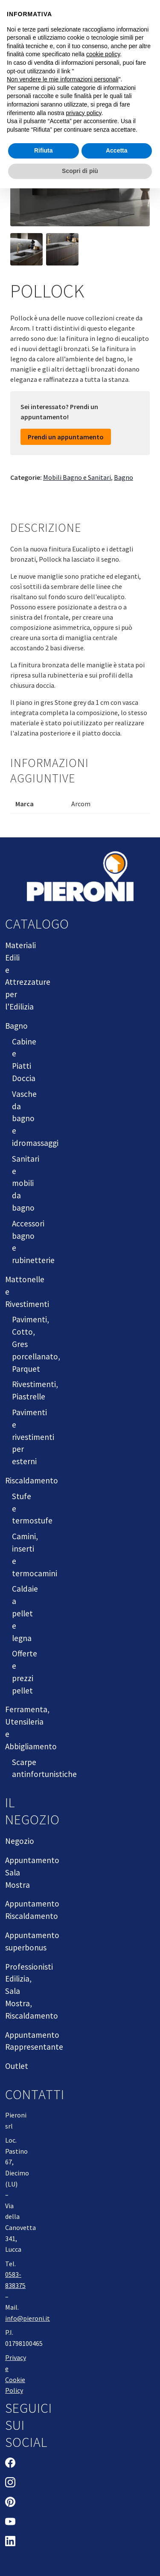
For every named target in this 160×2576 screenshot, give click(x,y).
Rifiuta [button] (43, 150)
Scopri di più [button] (80, 170)
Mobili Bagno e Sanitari (77, 477)
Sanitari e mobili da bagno (25, 1183)
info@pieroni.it (27, 2318)
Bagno (123, 477)
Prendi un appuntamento (66, 437)
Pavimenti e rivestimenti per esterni (33, 1436)
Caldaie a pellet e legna (25, 1613)
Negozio (19, 1841)
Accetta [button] (117, 150)
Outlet (16, 2066)
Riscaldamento (31, 1480)
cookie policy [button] (103, 54)
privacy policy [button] (84, 113)
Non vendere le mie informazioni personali (62, 79)
